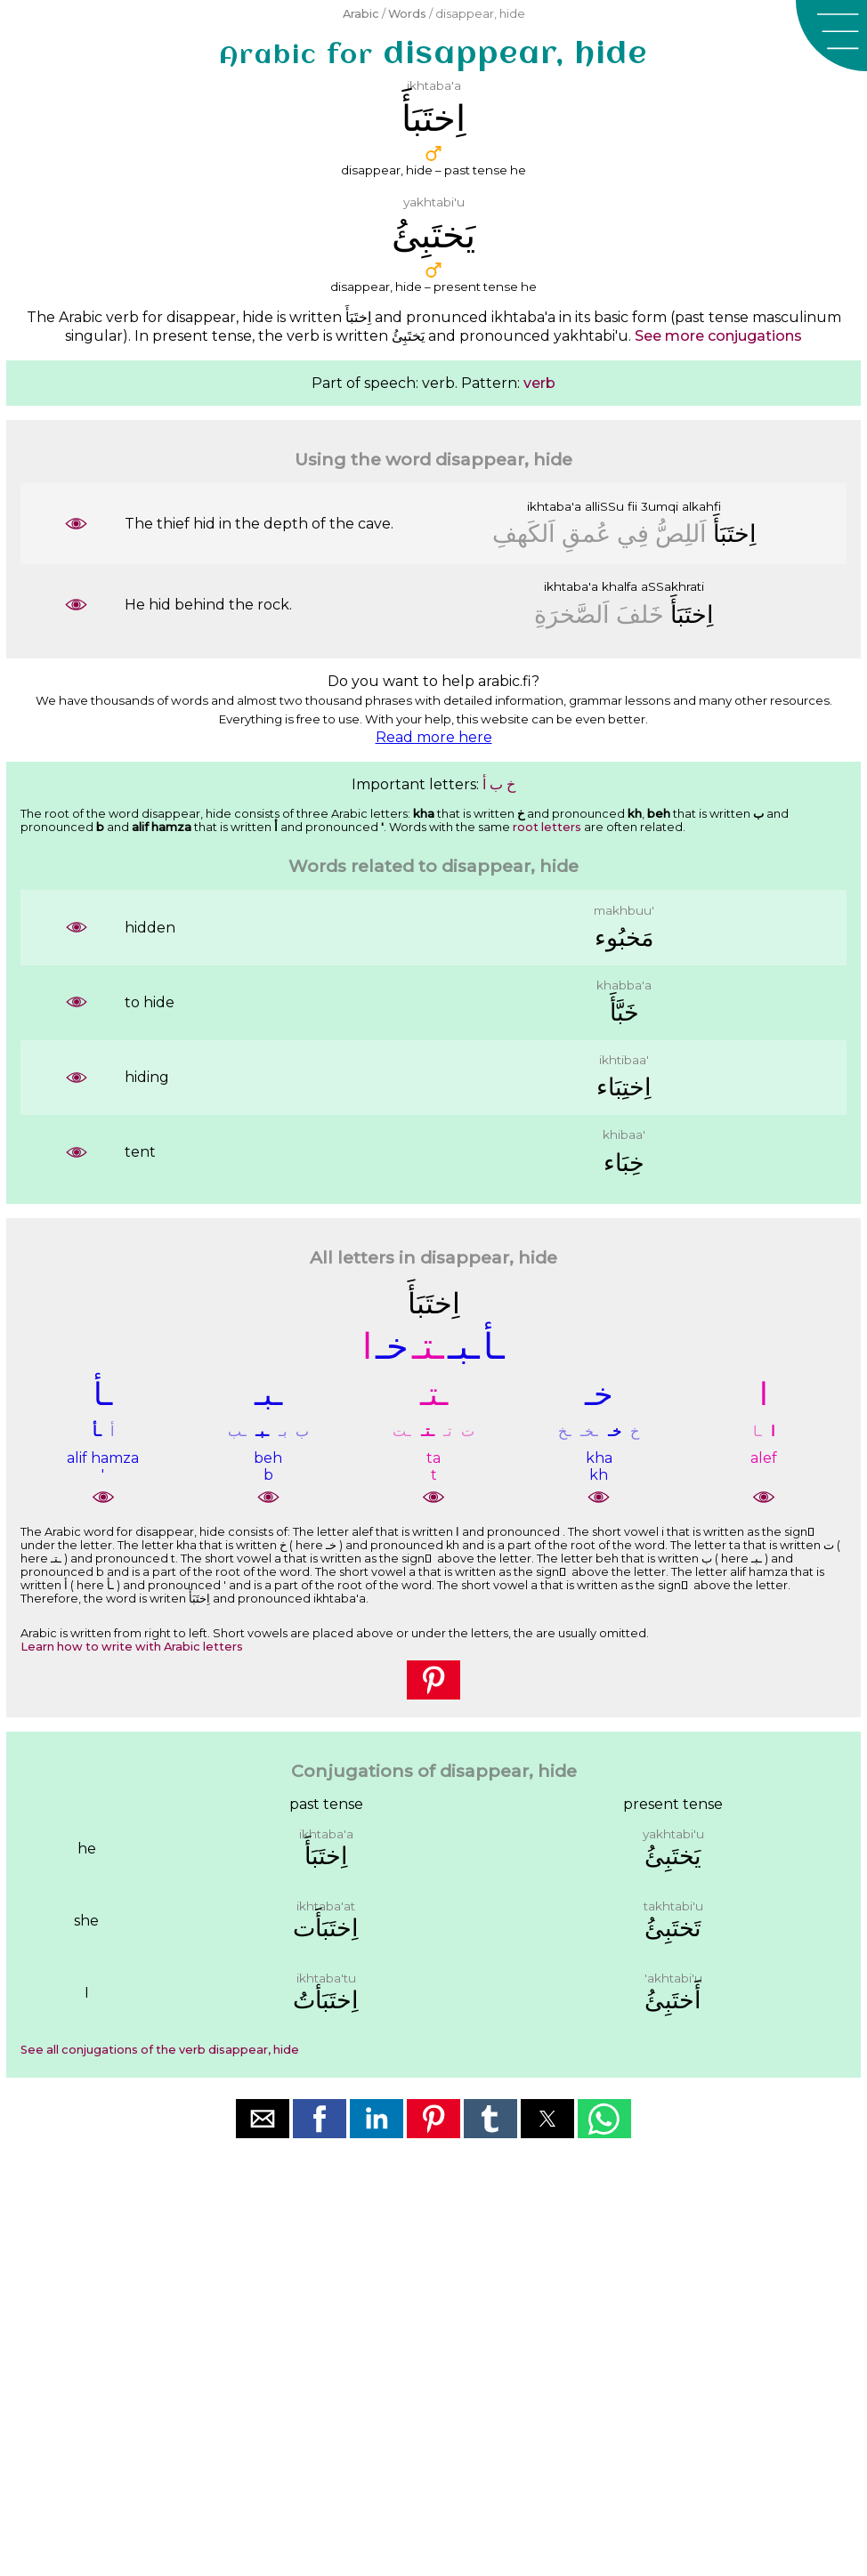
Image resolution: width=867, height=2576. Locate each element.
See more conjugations (718, 335)
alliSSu (604, 506)
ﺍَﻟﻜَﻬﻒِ (523, 533)
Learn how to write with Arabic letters (131, 1646)
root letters (547, 827)
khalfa (619, 586)
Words (407, 13)
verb (539, 383)
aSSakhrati (672, 586)
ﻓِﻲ (633, 533)
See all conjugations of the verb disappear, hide (159, 2049)
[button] (831, 35)
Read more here (434, 737)
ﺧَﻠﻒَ (640, 614)
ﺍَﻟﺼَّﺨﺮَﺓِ (572, 614)
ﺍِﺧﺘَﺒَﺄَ (735, 533)
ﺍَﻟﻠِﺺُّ (681, 533)
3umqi (659, 506)
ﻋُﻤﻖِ (586, 533)
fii (632, 506)
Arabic (361, 13)
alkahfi (701, 506)
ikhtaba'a (554, 506)
